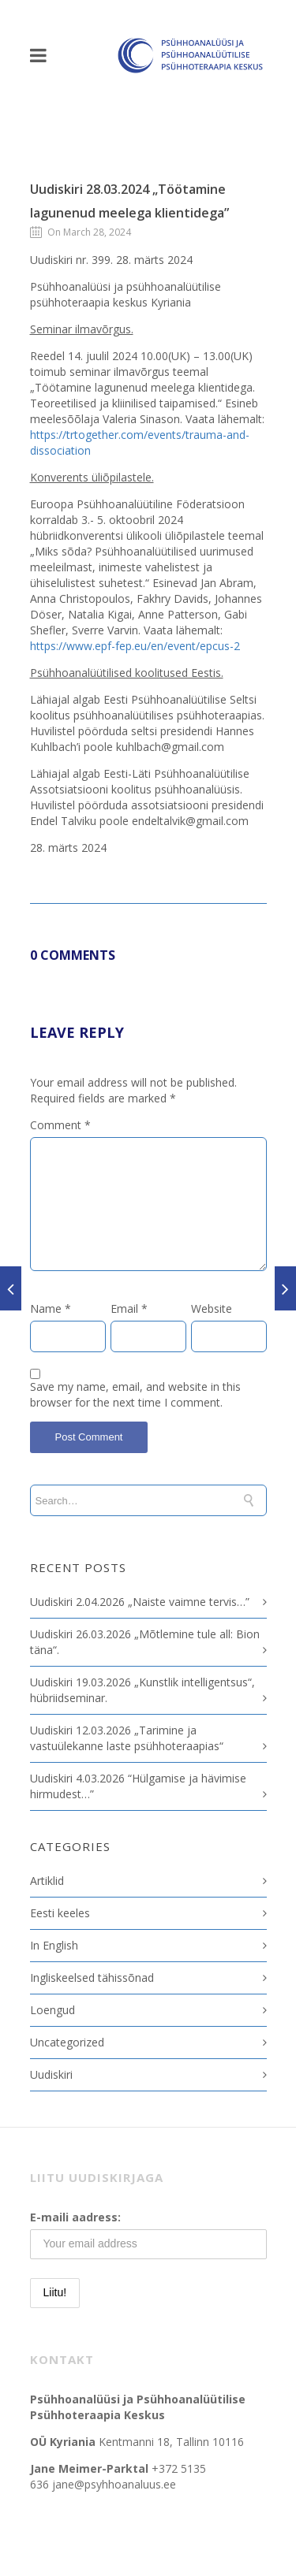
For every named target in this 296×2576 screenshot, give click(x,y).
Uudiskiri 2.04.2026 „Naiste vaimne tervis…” (139, 1601)
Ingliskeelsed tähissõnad (92, 1977)
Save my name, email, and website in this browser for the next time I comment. (135, 1394)
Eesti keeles (60, 1912)
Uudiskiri (51, 2074)
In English (54, 1945)
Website (211, 1308)
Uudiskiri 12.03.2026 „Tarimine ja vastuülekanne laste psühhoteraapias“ (126, 1738)
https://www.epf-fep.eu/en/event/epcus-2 (135, 645)
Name (50, 1308)
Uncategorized (67, 2042)
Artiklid (47, 1880)
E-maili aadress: (75, 2217)
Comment (60, 1124)
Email (129, 1308)
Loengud (52, 2009)
